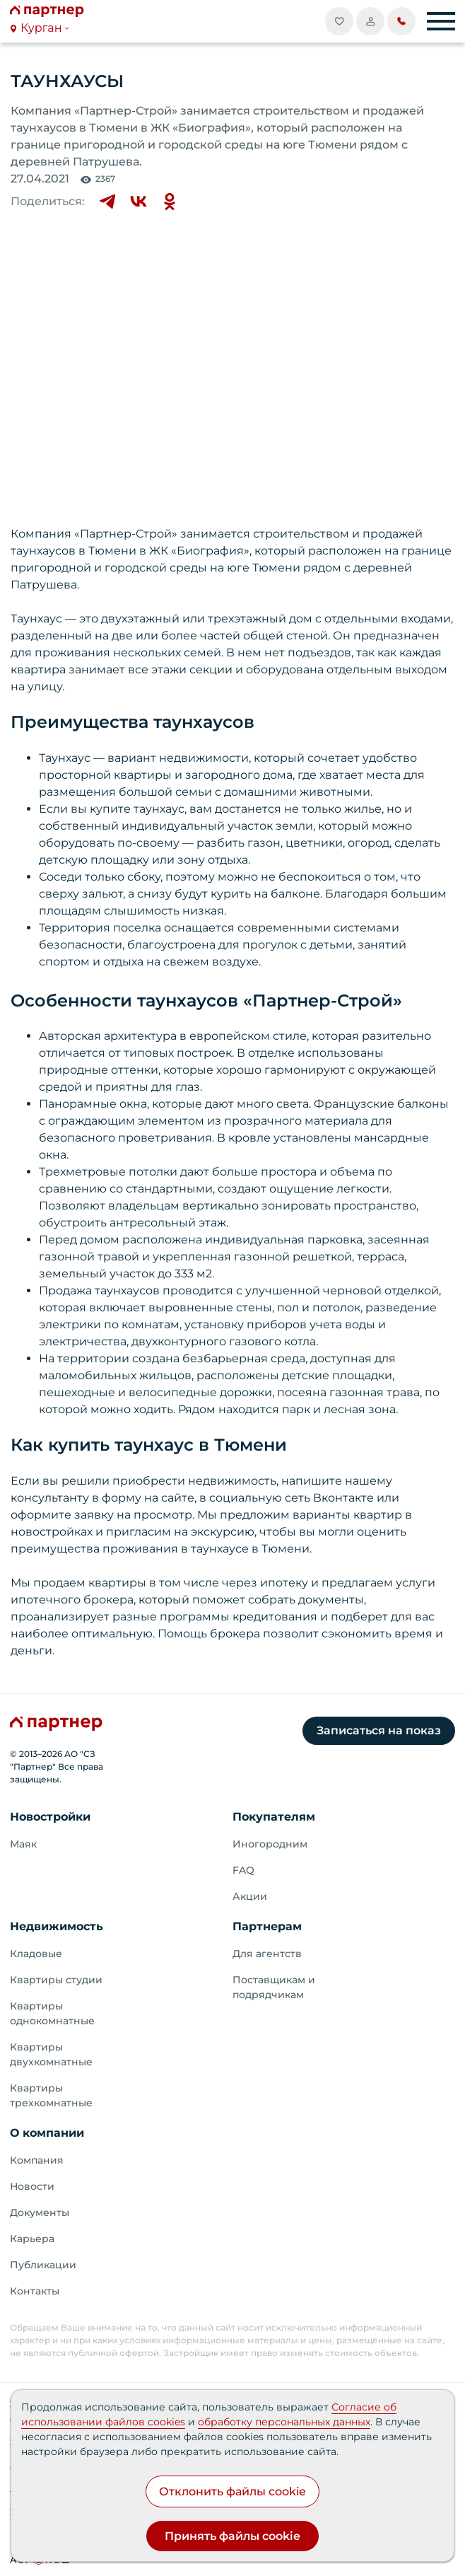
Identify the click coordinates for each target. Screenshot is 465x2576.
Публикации (43, 2264)
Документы (39, 2212)
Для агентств (267, 1953)
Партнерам (267, 1926)
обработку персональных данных (284, 2421)
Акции (249, 1896)
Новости (32, 2186)
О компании (47, 2133)
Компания (37, 2160)
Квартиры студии (56, 1979)
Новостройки (50, 1816)
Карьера (32, 2238)
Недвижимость (56, 1926)
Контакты (34, 2291)
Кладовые (36, 1953)
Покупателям (273, 1816)
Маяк (23, 1844)
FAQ (243, 1870)
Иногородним (269, 1844)
